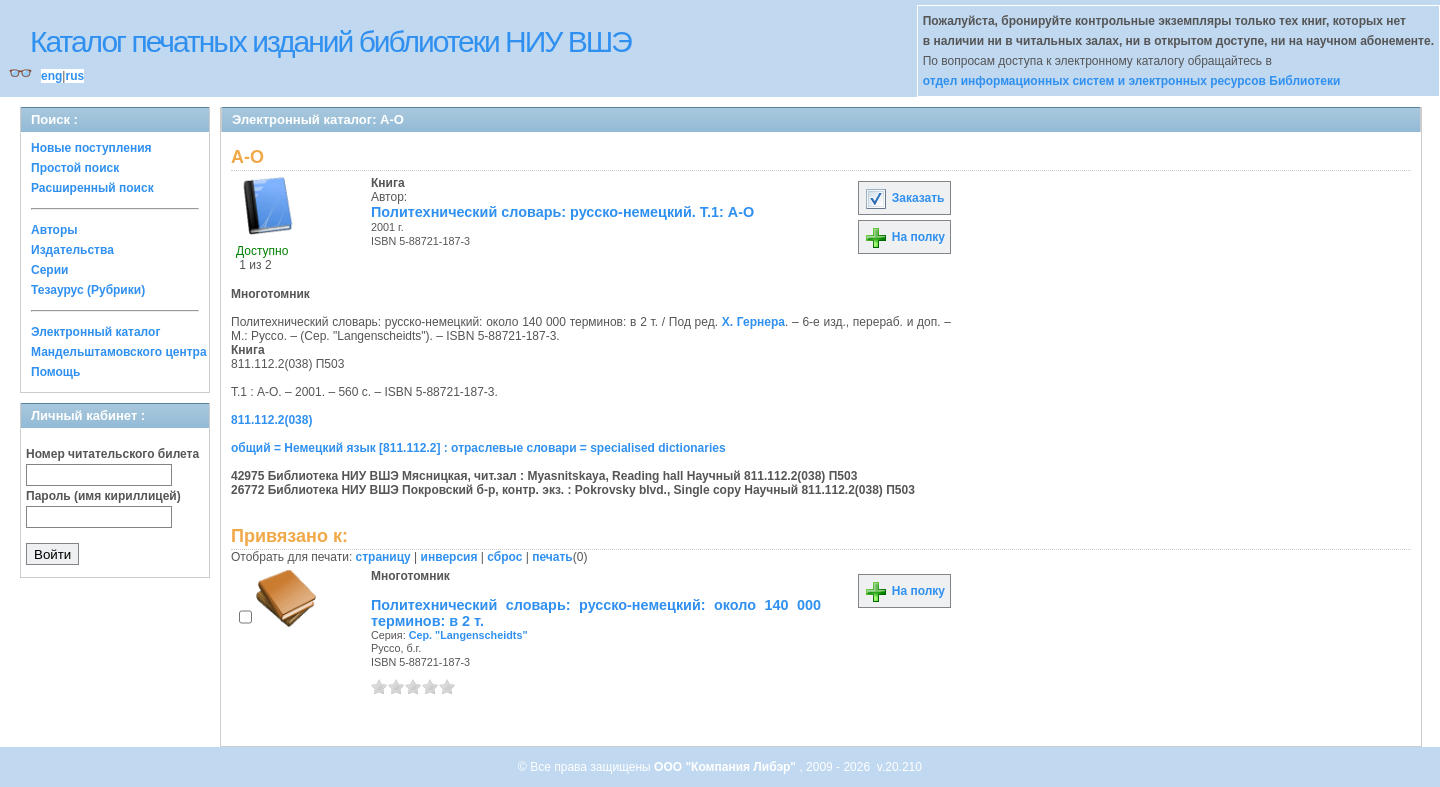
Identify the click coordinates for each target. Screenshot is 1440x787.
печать (552, 557)
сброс (504, 557)
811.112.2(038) (271, 420)
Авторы (54, 230)
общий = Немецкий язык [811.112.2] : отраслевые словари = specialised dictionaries (478, 448)
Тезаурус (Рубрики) (88, 290)
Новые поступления (91, 148)
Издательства (72, 250)
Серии (49, 270)
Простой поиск (75, 168)
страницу (383, 557)
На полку (904, 237)
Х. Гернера (753, 322)
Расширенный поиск (92, 188)
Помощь (55, 372)
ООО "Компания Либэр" (726, 767)
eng (51, 76)
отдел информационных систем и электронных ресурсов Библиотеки (1132, 81)
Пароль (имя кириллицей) (103, 496)
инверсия (449, 557)
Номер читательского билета (112, 454)
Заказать (904, 198)
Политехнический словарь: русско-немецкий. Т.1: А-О (562, 212)
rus (74, 76)
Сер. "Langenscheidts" (468, 635)
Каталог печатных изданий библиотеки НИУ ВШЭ (330, 41)
